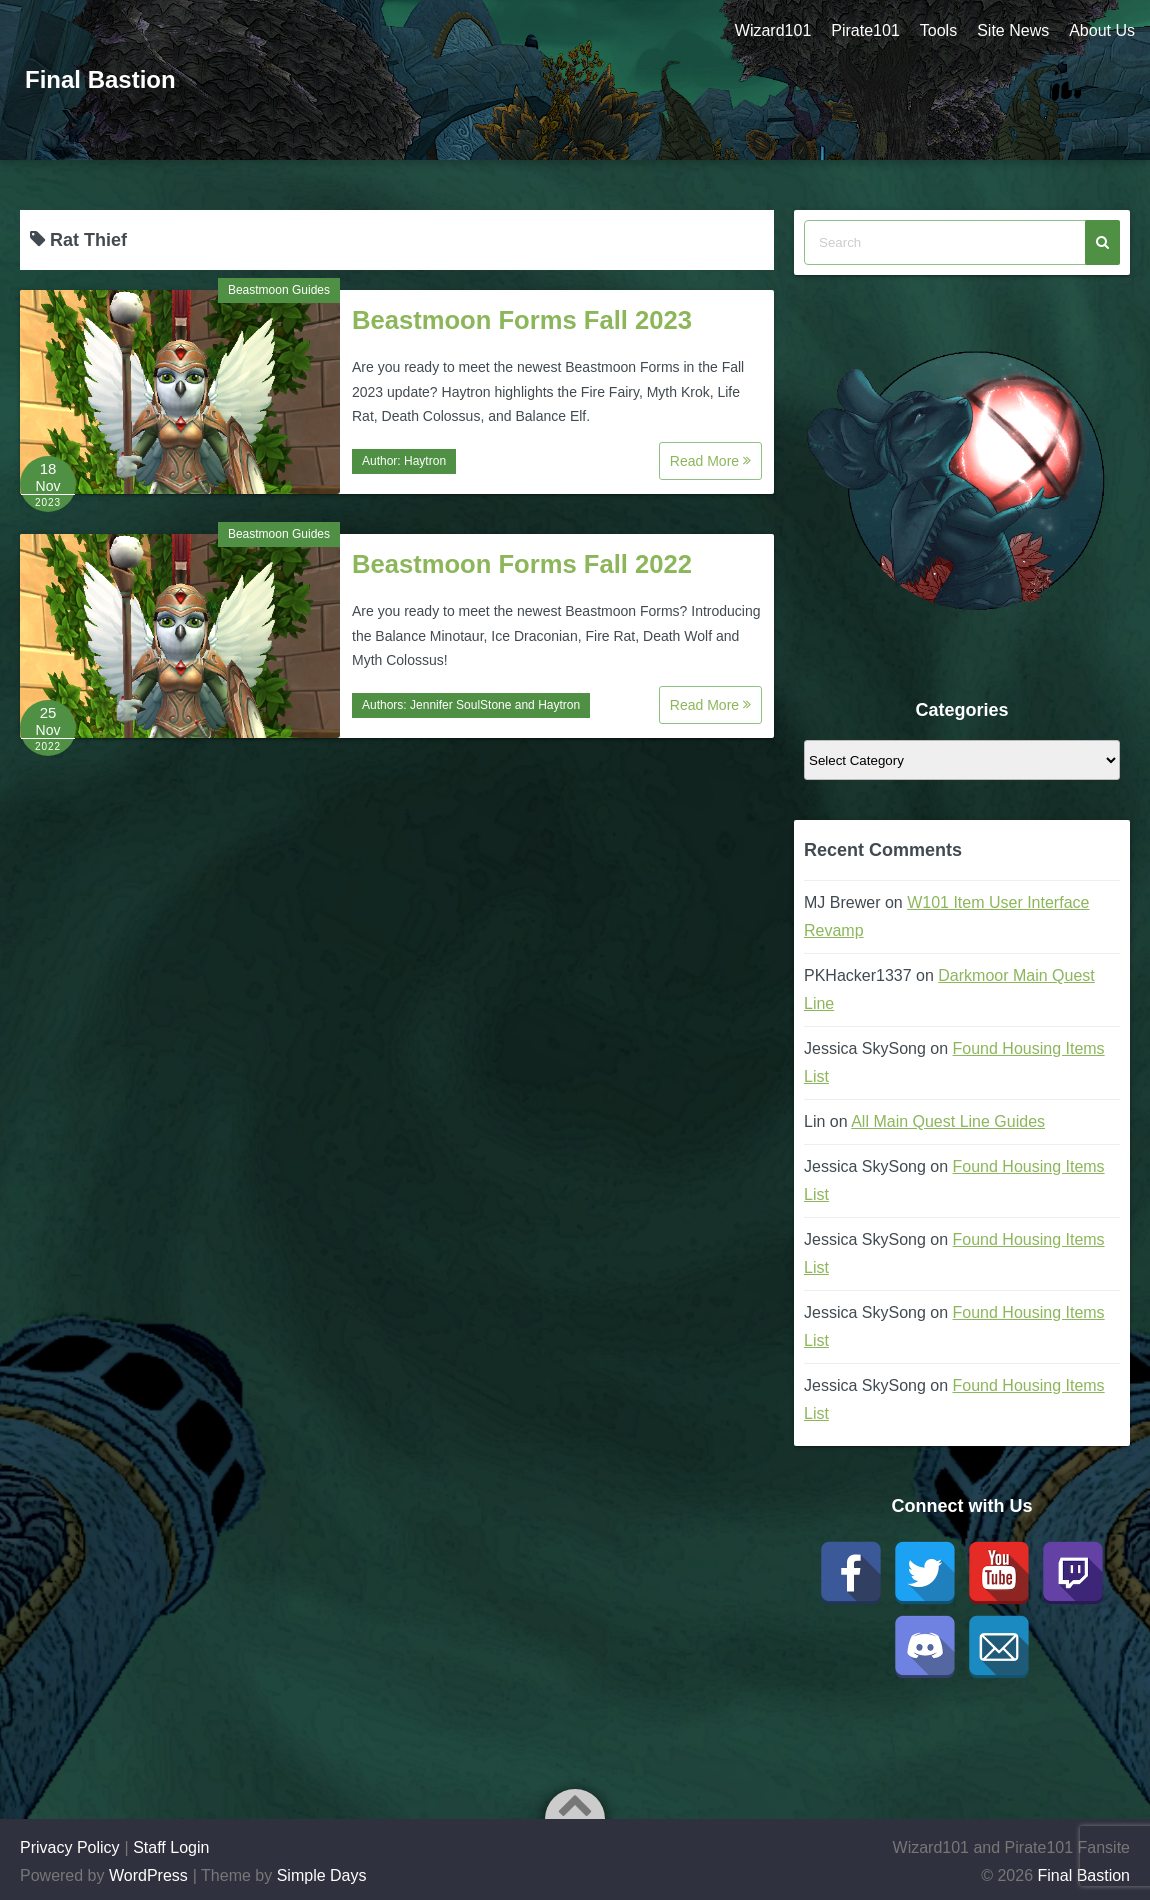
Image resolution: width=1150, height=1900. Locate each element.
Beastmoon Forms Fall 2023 (522, 320)
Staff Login (171, 1847)
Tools (938, 30)
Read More (710, 461)
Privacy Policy (70, 1847)
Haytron (425, 461)
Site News (1013, 30)
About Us (1102, 30)
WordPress (148, 1875)
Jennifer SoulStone (460, 705)
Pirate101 (865, 30)
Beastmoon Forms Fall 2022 (522, 564)
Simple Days (322, 1875)
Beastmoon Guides (279, 290)
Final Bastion (100, 79)
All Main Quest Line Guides (948, 1121)
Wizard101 (773, 30)
